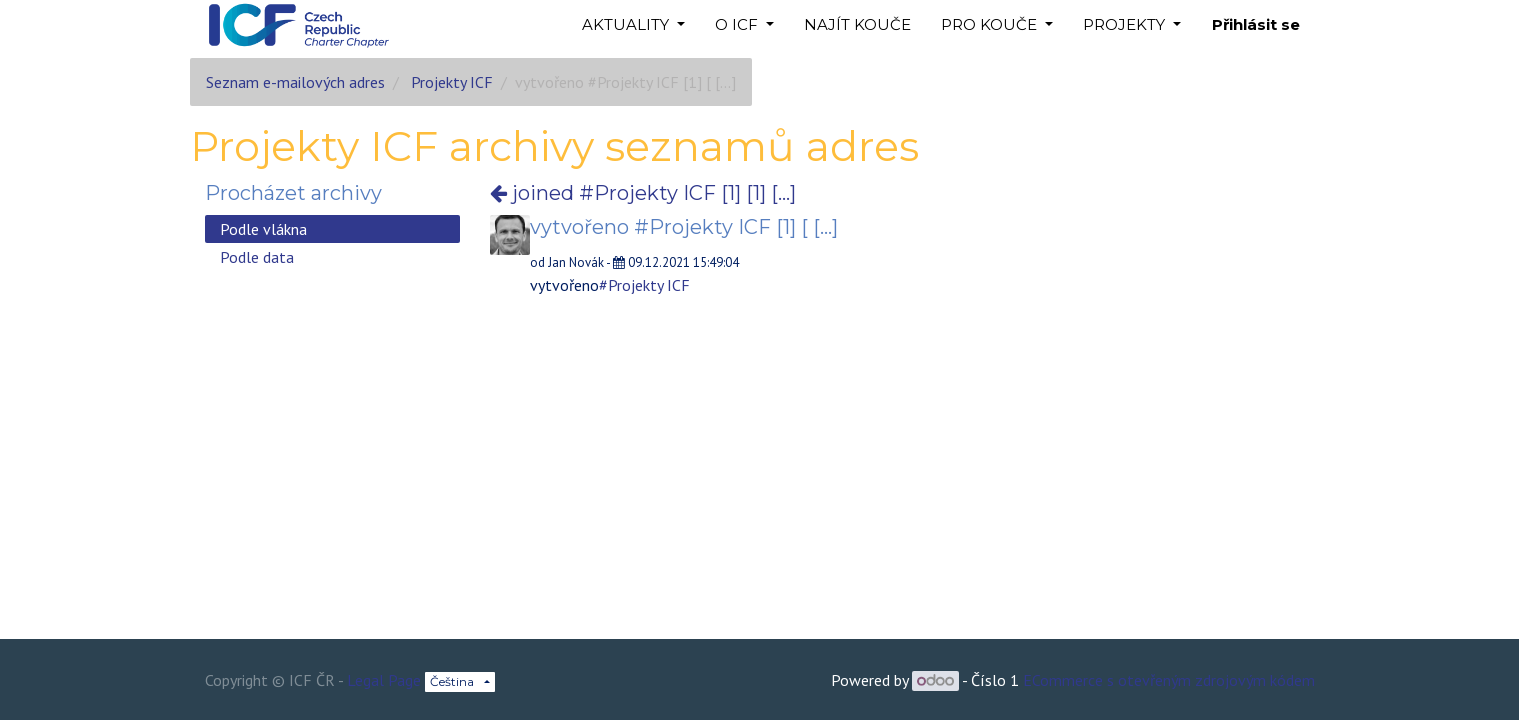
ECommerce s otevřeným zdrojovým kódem (1169, 680)
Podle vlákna (263, 229)
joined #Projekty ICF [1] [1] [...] (643, 193)
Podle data (257, 257)
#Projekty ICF (644, 285)
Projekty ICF (452, 82)
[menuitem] (857, 25)
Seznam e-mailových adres (295, 82)
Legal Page (384, 680)
